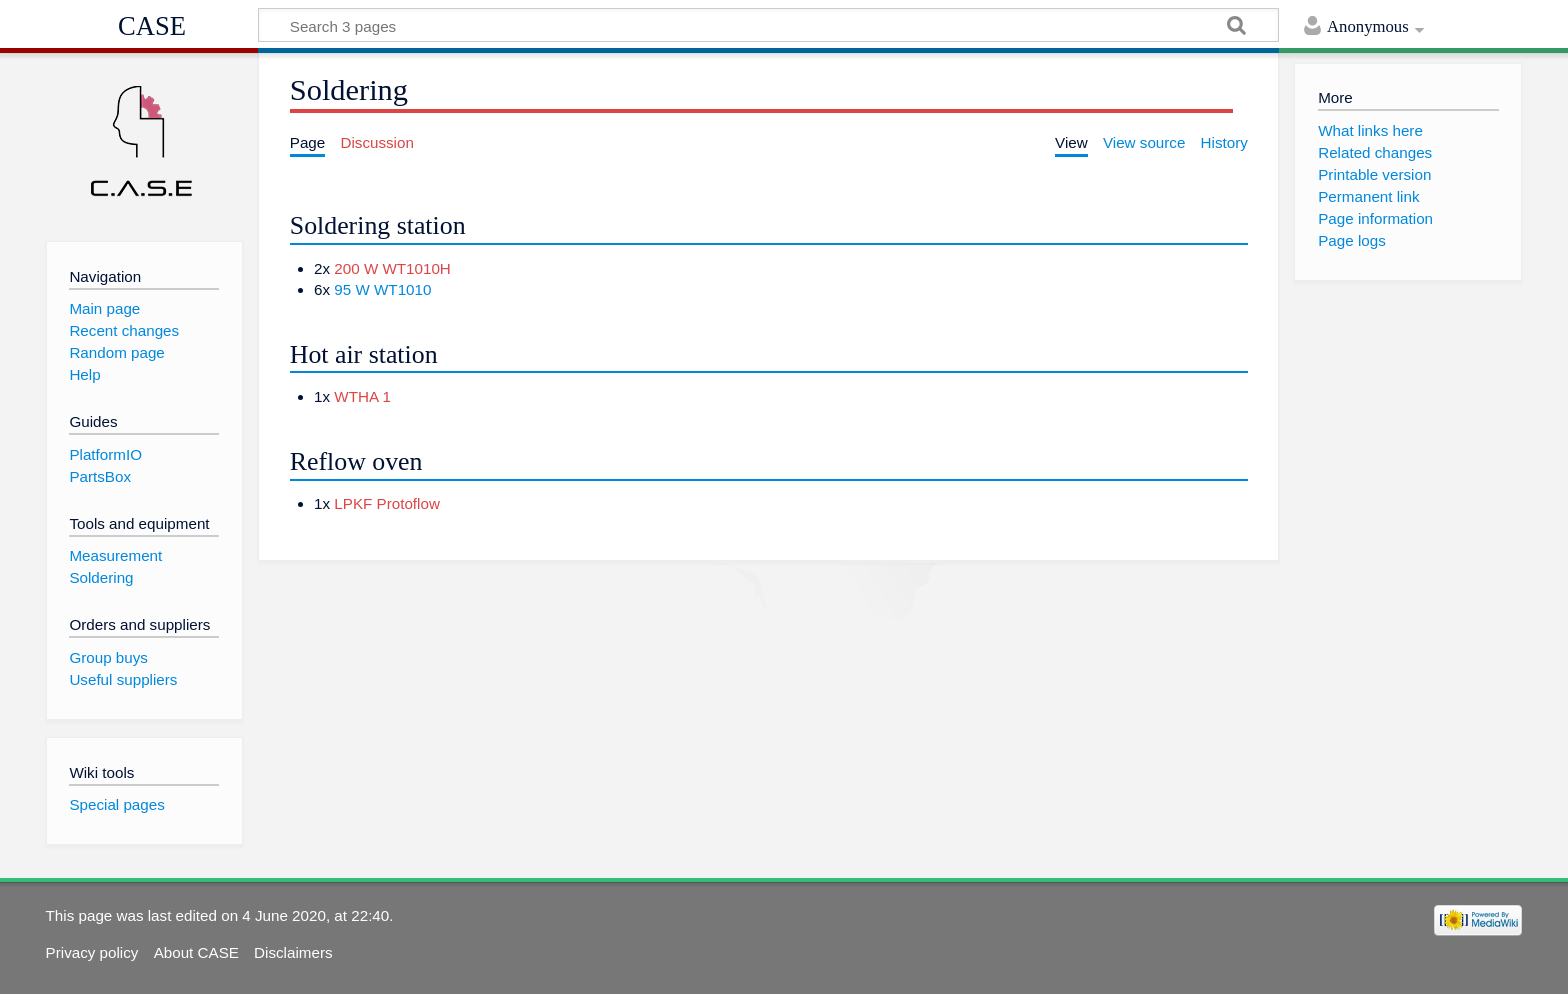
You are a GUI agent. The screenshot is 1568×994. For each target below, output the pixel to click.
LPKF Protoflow (387, 503)
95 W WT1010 (382, 289)
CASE (152, 26)
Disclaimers (293, 952)
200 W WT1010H (392, 268)
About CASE (196, 952)
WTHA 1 (362, 396)
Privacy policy (92, 952)
